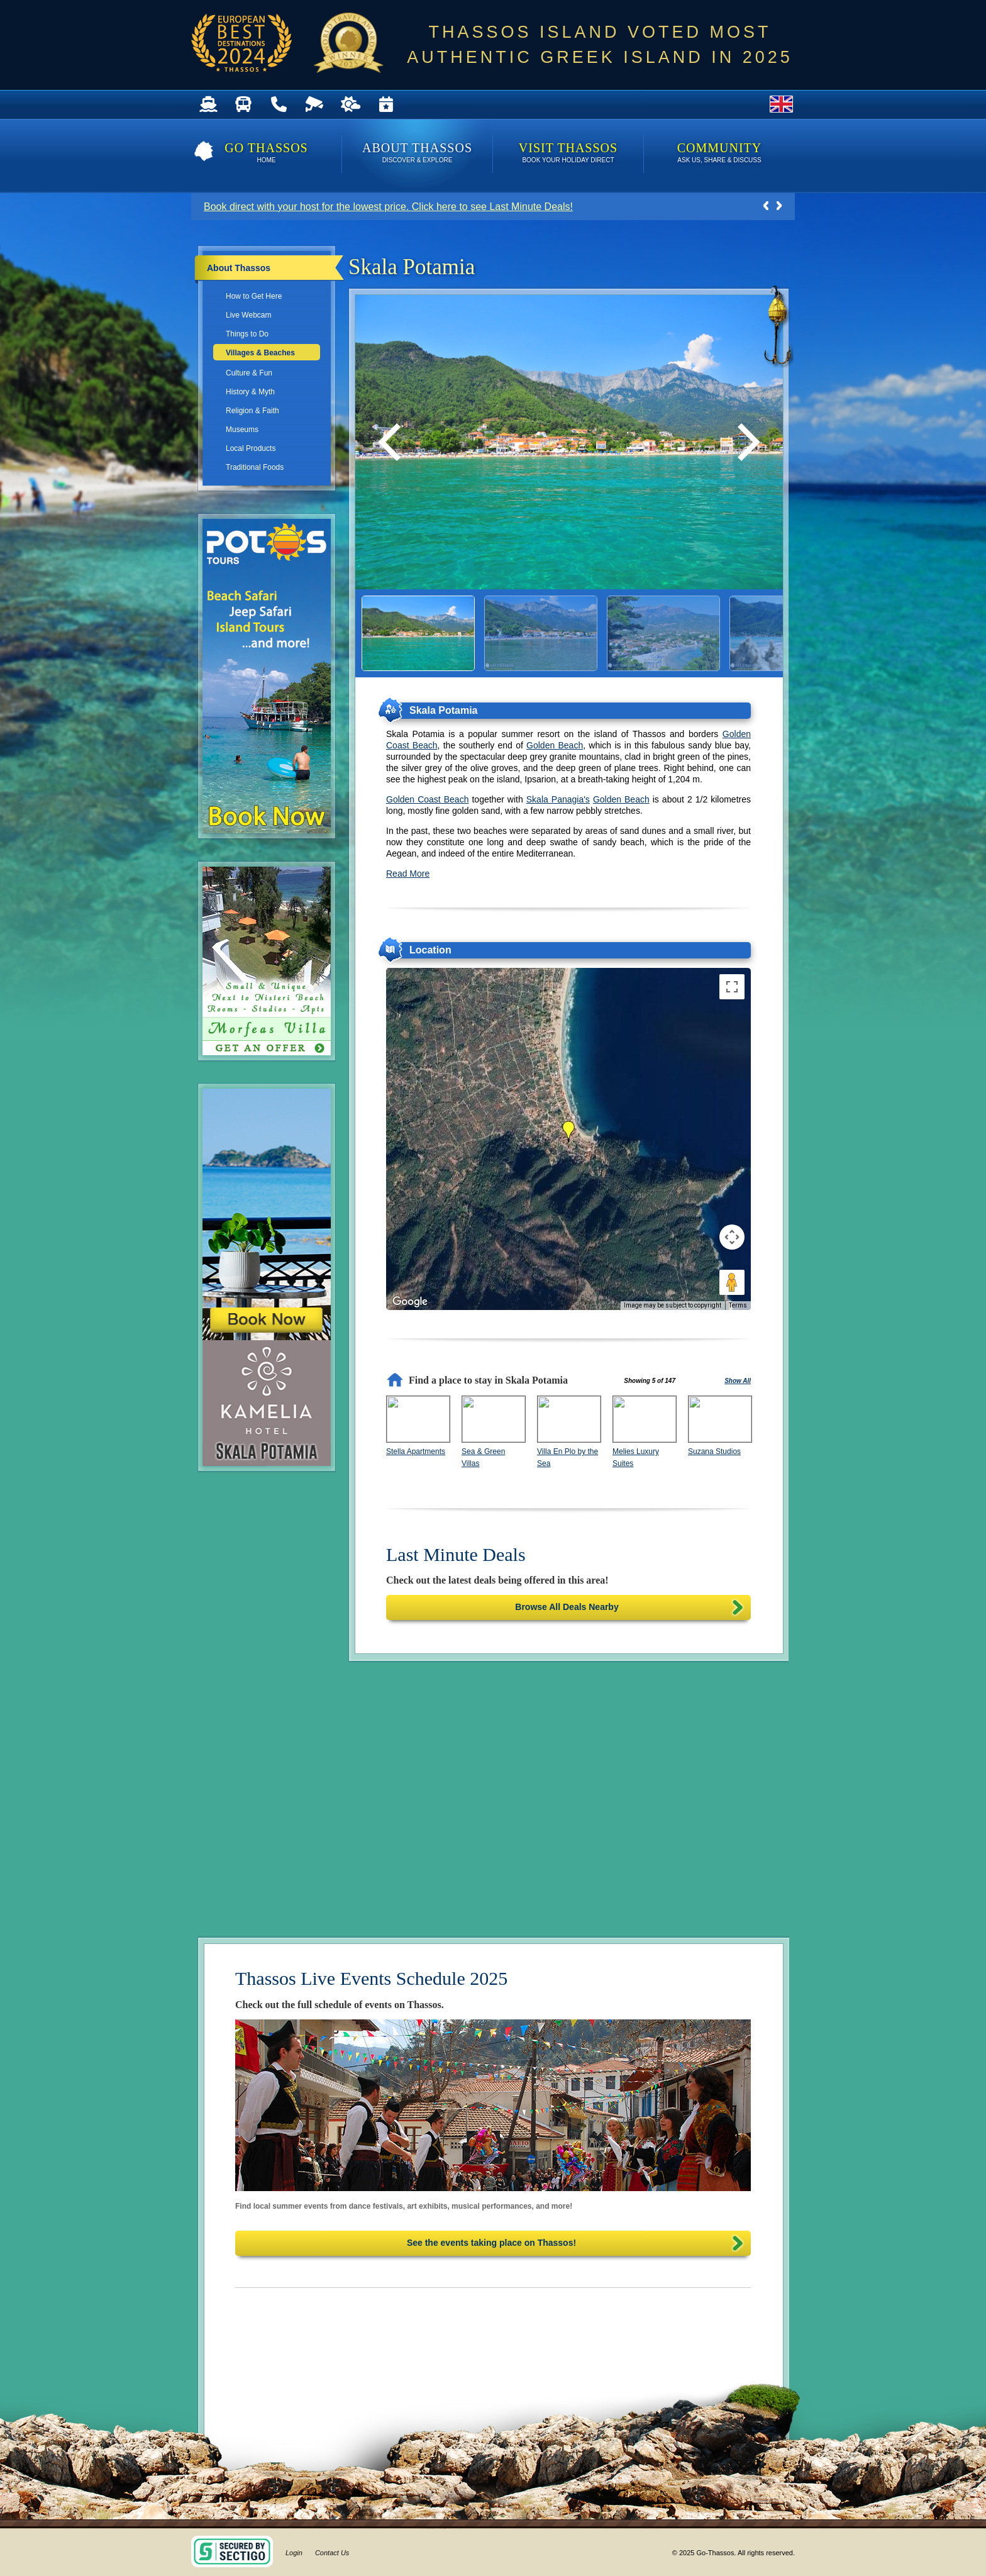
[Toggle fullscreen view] (732, 986)
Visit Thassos (568, 154)
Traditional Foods (255, 467)
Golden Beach (554, 745)
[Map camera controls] (732, 1237)
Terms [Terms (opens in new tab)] (738, 1305)
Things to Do (247, 334)
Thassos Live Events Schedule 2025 (371, 1978)
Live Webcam (248, 315)
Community (719, 154)
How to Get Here (254, 296)
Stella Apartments (415, 1451)
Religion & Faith (252, 410)
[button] (568, 1131)
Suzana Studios (714, 1451)
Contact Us (332, 2553)
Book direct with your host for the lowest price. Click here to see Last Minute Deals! (388, 206)
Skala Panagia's (558, 799)
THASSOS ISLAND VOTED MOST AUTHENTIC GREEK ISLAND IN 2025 (600, 45)
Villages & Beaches (260, 352)
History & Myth (250, 391)
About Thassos (417, 154)
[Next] (745, 442)
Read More (407, 874)
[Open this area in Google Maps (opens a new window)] (410, 1302)
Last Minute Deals (456, 1554)
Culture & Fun (249, 373)
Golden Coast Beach (427, 799)
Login (293, 2553)
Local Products (250, 448)
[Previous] (393, 442)
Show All (737, 1380)
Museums (242, 429)
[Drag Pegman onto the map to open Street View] (732, 1282)
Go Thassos (266, 154)
